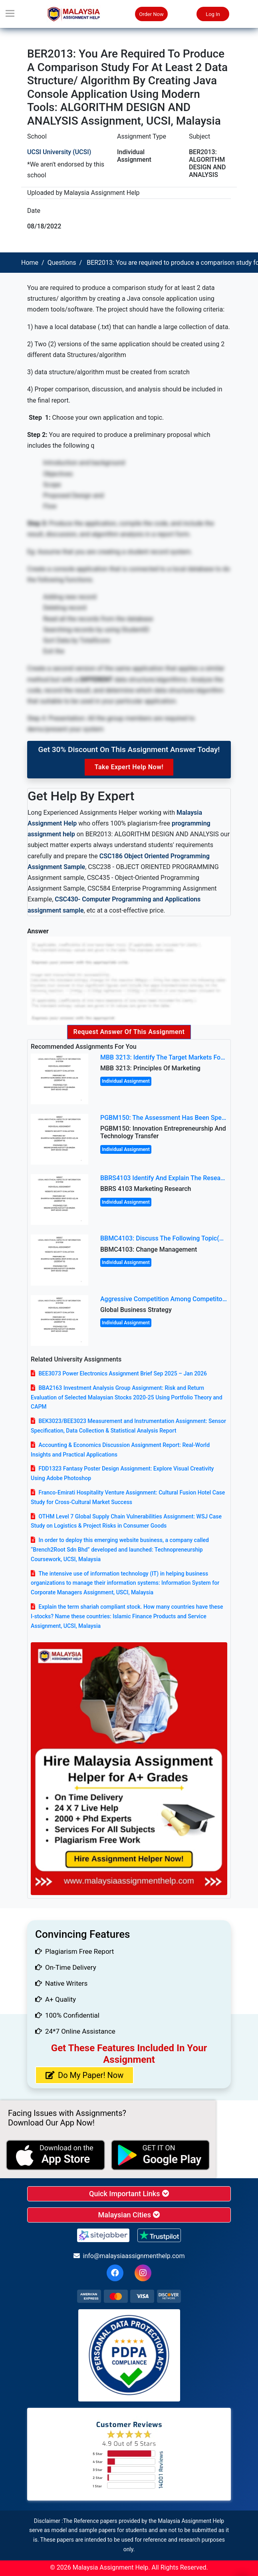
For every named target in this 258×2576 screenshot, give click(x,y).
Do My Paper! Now (84, 2075)
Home (29, 262)
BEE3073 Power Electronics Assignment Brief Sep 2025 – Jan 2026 (122, 1373)
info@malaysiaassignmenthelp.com (129, 2256)
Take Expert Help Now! (129, 767)
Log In (213, 14)
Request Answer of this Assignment (129, 1032)
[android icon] (160, 2155)
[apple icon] (55, 2155)
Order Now (151, 14)
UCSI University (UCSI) (59, 152)
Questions (62, 262)
